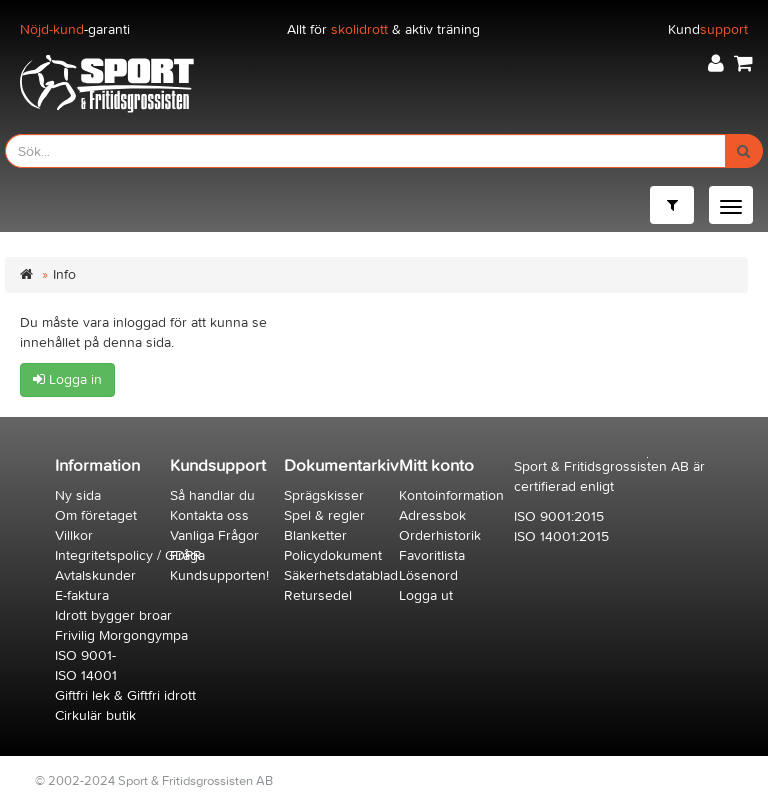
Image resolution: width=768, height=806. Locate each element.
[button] (716, 63)
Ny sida (78, 495)
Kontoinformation (451, 495)
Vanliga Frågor (214, 535)
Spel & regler (324, 515)
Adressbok (432, 515)
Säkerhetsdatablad (341, 575)
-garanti (75, 29)
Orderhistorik (440, 535)
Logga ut (426, 595)
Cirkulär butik (95, 715)
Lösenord (428, 575)
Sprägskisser (324, 495)
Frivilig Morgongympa (121, 635)
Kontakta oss (209, 515)
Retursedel (318, 595)
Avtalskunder (95, 575)
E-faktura (82, 595)
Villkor (74, 535)
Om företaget (96, 515)
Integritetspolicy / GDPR (128, 555)
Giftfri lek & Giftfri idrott (125, 695)
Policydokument (333, 555)
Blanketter (315, 535)
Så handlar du (212, 495)
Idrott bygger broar (113, 615)
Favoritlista (432, 555)
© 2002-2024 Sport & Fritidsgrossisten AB (154, 780)
